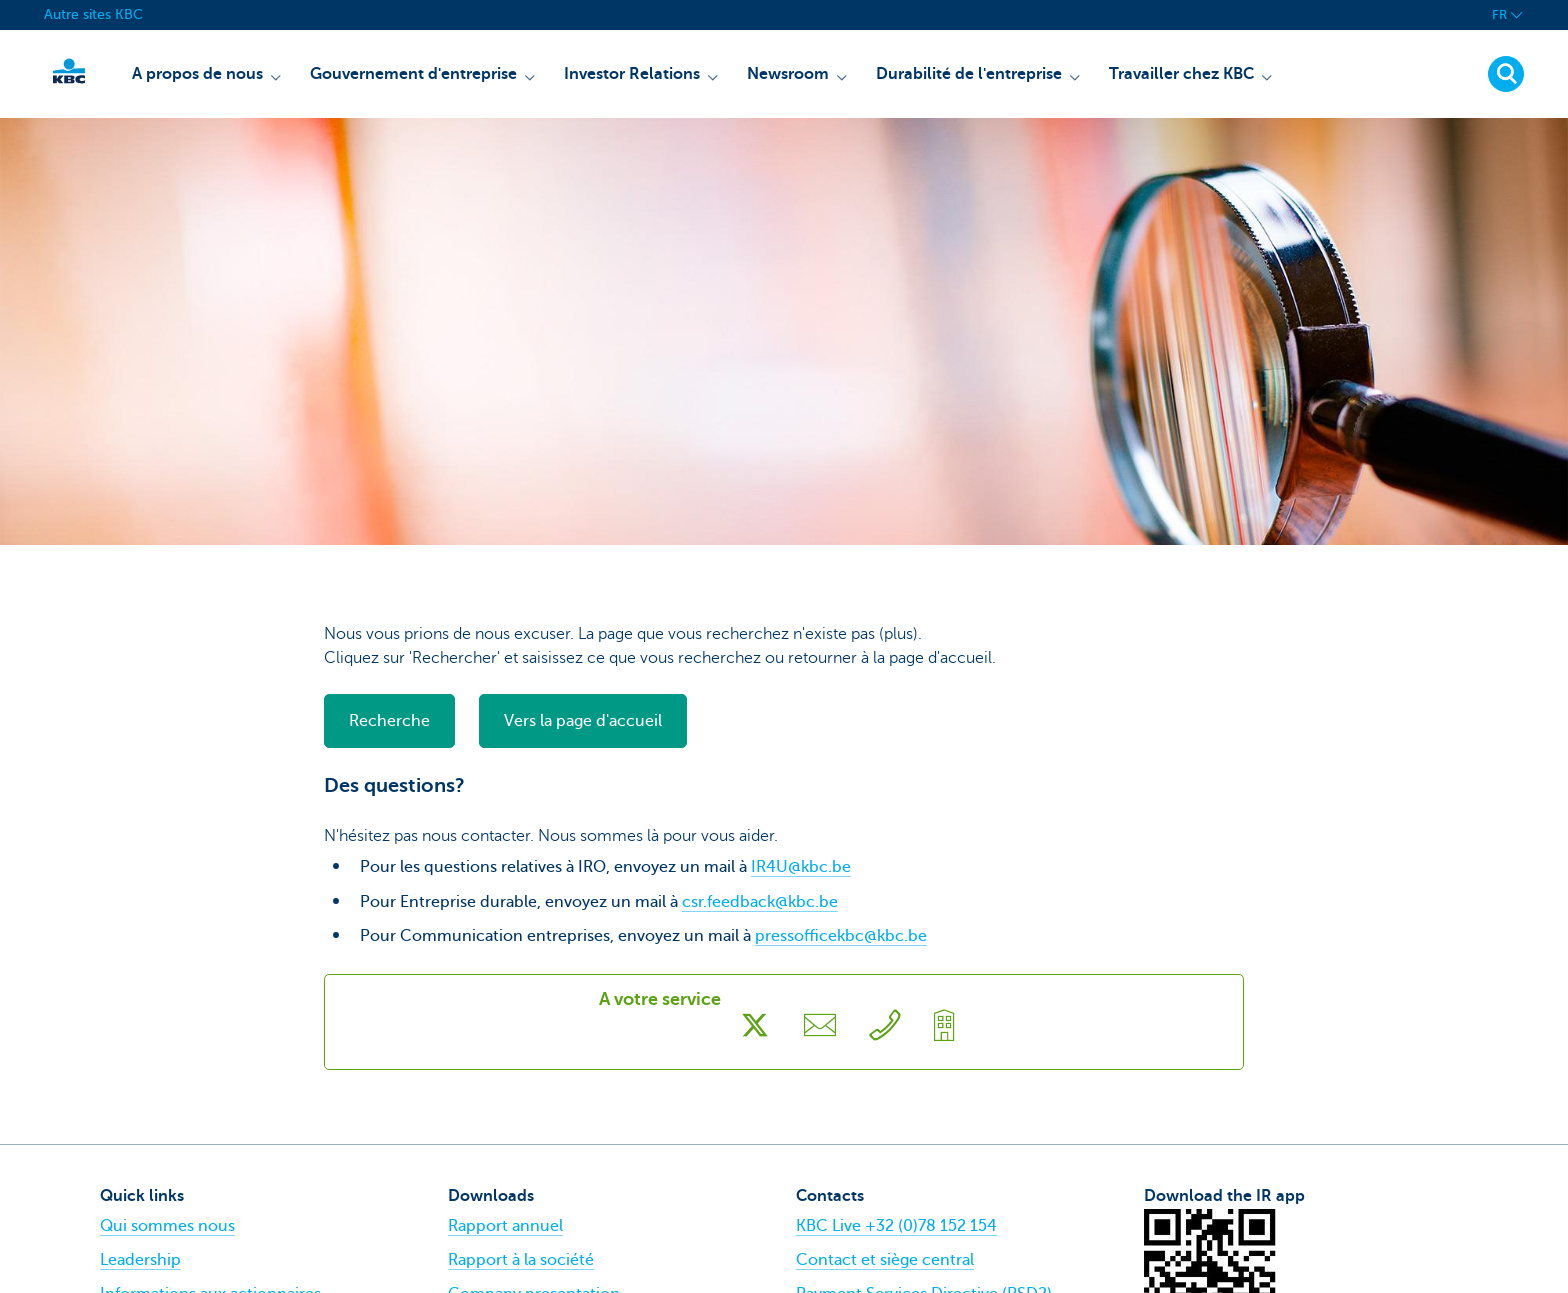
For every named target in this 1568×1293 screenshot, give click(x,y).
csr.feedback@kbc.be (760, 902)
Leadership (140, 1260)
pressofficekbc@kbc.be (841, 936)
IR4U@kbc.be (801, 867)
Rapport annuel (505, 1226)
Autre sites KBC (93, 14)
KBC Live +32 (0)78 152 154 (896, 1226)
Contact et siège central (885, 1260)
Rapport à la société (521, 1260)
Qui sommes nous (167, 1226)
